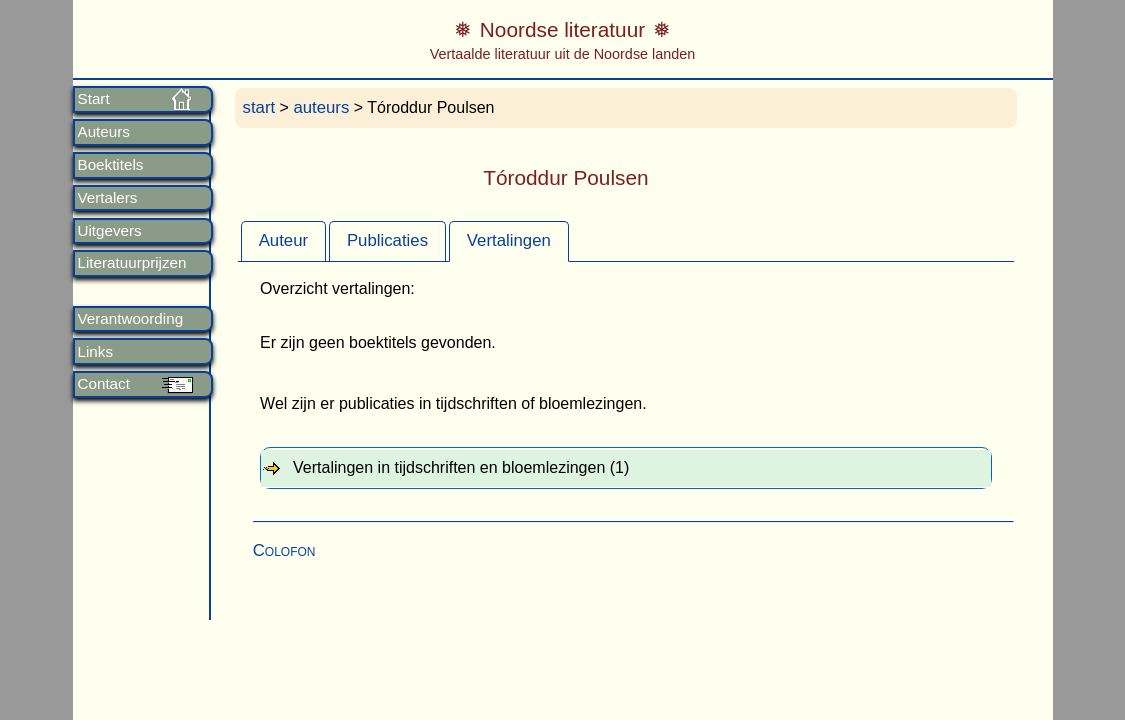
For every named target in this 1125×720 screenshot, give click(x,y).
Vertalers (108, 198)
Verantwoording (131, 319)
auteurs (321, 107)
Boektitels (111, 165)
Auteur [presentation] (283, 240)
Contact (104, 384)
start (259, 107)
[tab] (283, 241)
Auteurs (104, 132)
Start (94, 99)
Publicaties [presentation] (387, 240)
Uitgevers (110, 231)
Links (95, 352)
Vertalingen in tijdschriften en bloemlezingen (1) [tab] (461, 467)
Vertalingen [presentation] (509, 240)
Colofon (284, 550)
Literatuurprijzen (132, 263)
